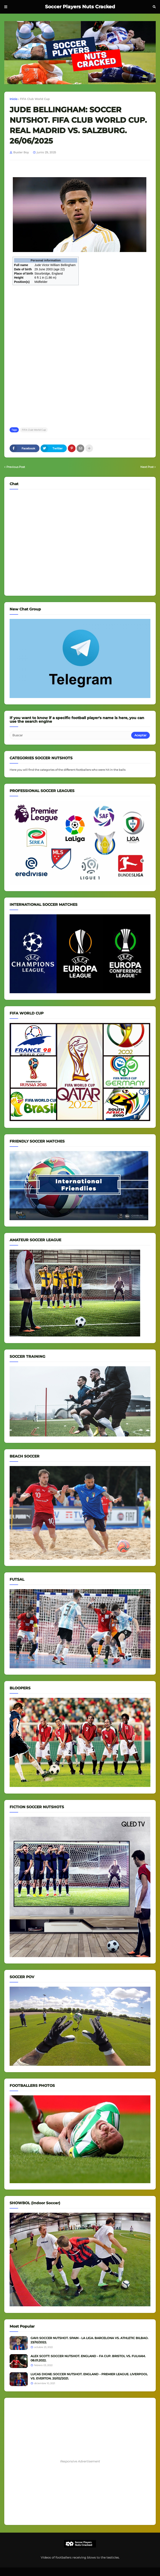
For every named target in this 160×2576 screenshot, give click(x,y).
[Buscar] (70, 735)
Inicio (13, 99)
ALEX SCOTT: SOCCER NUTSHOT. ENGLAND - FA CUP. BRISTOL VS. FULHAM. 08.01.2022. (88, 2358)
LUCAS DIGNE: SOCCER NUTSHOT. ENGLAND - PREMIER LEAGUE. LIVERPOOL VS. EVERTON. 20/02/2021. (89, 2376)
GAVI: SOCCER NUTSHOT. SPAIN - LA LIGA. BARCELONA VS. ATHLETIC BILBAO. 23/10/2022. (89, 2340)
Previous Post (15, 467)
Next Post (147, 467)
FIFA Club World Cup (35, 99)
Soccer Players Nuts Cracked (80, 7)
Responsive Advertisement (80, 2461)
